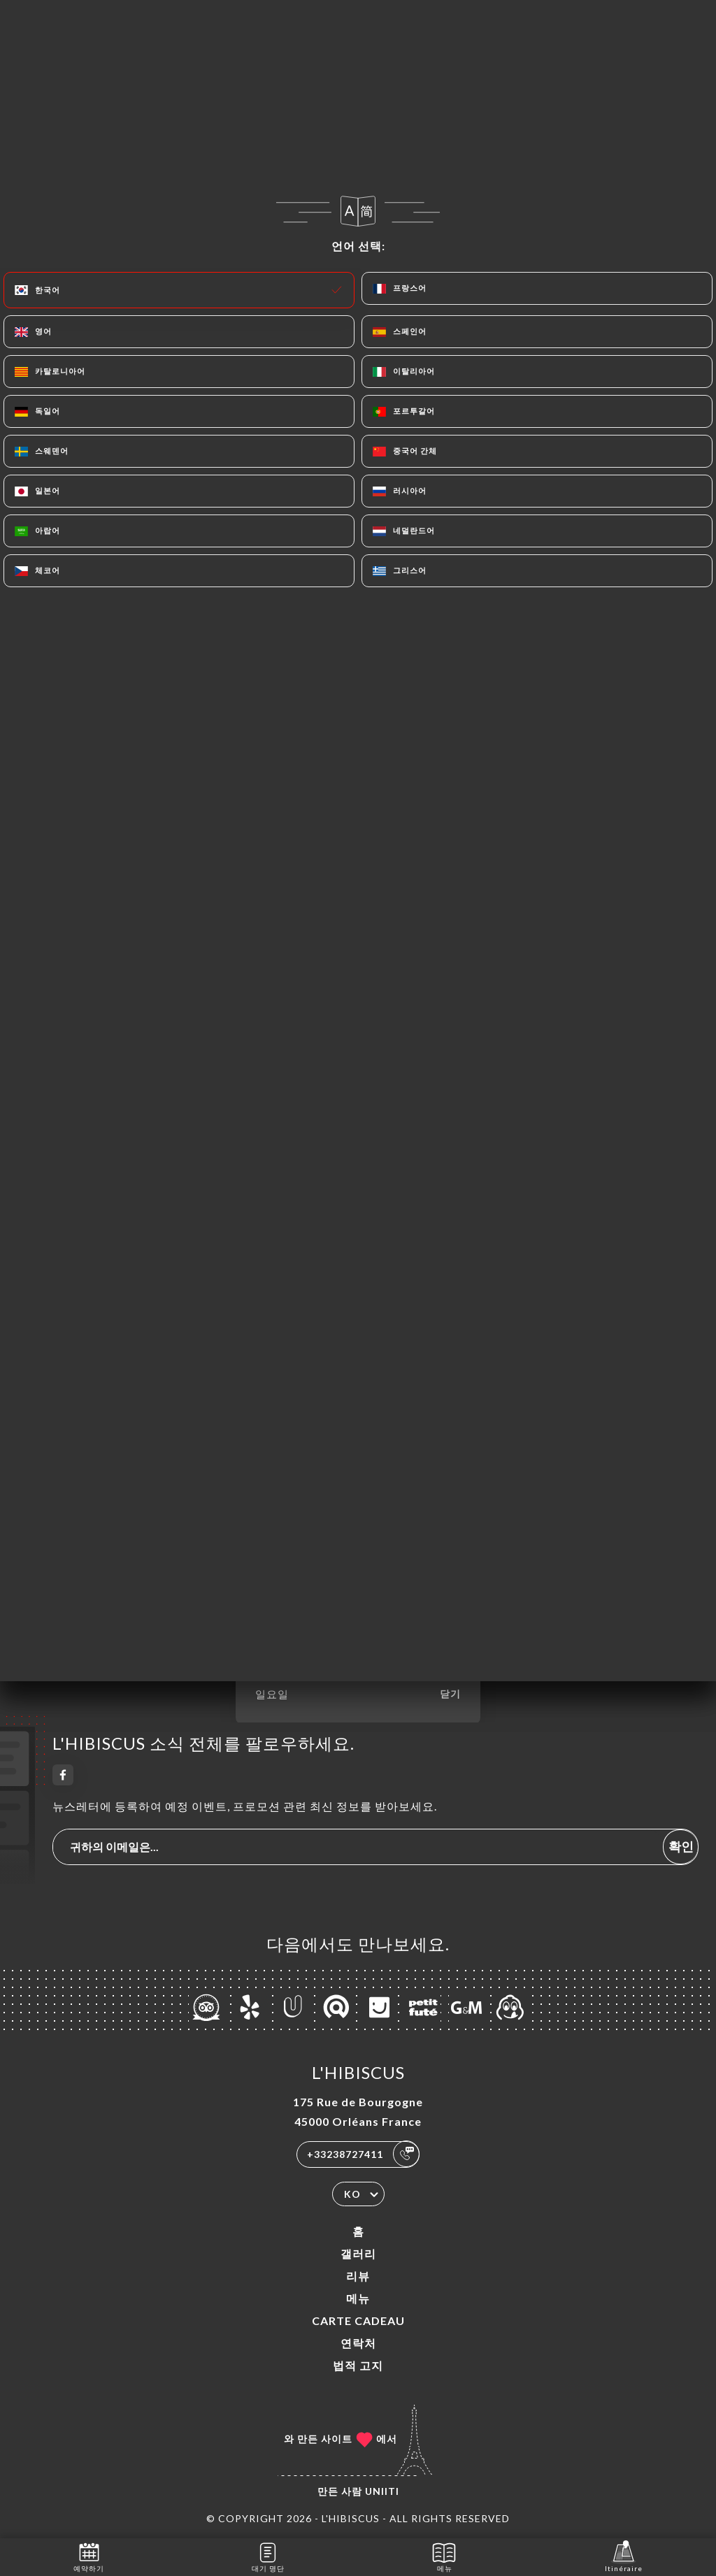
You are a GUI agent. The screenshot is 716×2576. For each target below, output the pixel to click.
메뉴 (358, 2298)
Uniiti (382, 2491)
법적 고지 (358, 2365)
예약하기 (88, 2556)
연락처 (358, 2343)
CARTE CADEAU (358, 2320)
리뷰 (358, 2275)
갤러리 (358, 2253)
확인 (681, 1846)
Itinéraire (624, 2556)
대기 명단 (268, 2556)
